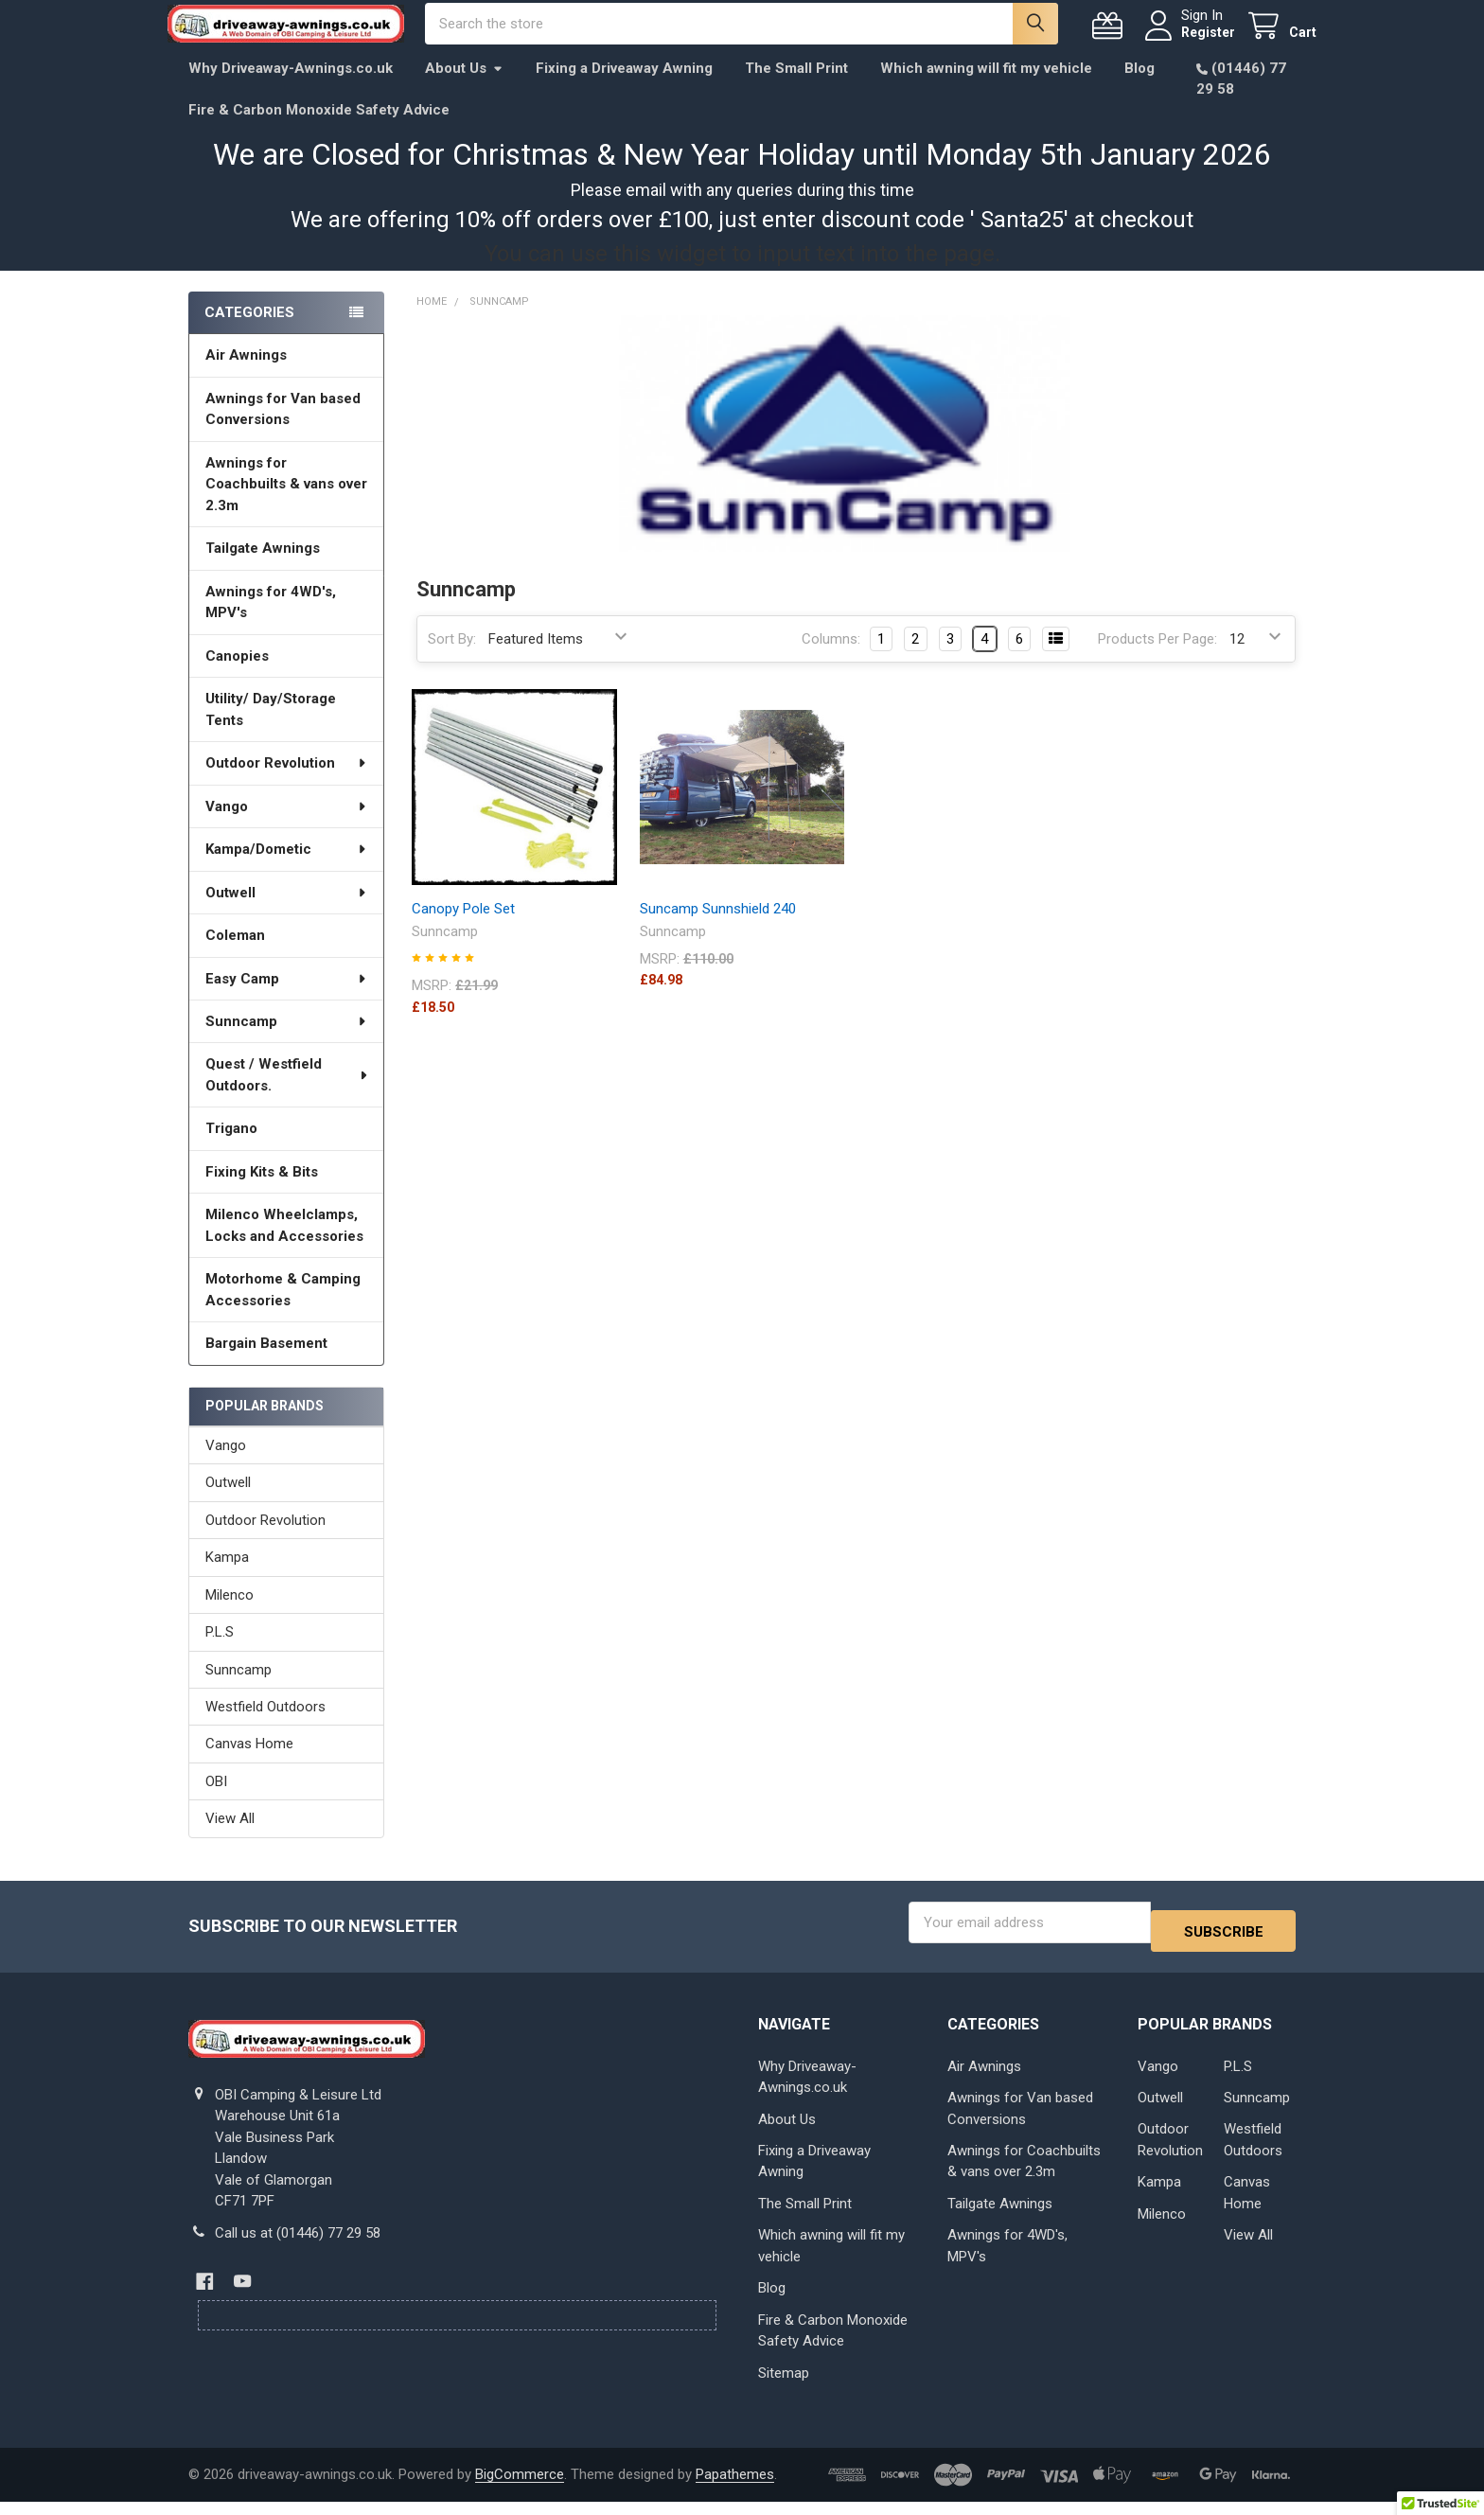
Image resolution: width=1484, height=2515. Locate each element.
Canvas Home (249, 1764)
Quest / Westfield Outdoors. (287, 1095)
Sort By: (452, 659)
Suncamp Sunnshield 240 (718, 929)
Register (1187, 42)
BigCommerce (519, 2487)
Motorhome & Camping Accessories (283, 1310)
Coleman (235, 956)
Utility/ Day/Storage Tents (270, 730)
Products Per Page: (1157, 659)
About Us (464, 88)
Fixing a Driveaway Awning (624, 88)
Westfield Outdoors (265, 1727)
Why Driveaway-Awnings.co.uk (290, 88)
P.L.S (219, 1652)
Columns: (831, 659)
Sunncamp (286, 1042)
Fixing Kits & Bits (261, 1192)
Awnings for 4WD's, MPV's (270, 623)
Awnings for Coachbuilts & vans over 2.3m (286, 505)
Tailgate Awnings (262, 568)
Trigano (231, 1149)
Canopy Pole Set (463, 929)
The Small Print (796, 88)
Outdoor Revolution (286, 783)
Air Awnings (246, 375)
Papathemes (735, 2487)
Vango (286, 827)
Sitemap (783, 2386)
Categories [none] (249, 333)
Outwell (286, 913)
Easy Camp (286, 998)
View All (230, 1839)
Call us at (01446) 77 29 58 (297, 2245)
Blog (1139, 88)
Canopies (237, 676)
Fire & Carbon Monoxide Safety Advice (319, 130)
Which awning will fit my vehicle (986, 88)
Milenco (229, 1615)
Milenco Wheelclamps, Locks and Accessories (284, 1246)
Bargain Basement (266, 1364)
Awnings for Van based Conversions (283, 430)
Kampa (227, 1577)
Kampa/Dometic (286, 869)
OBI (216, 1802)
